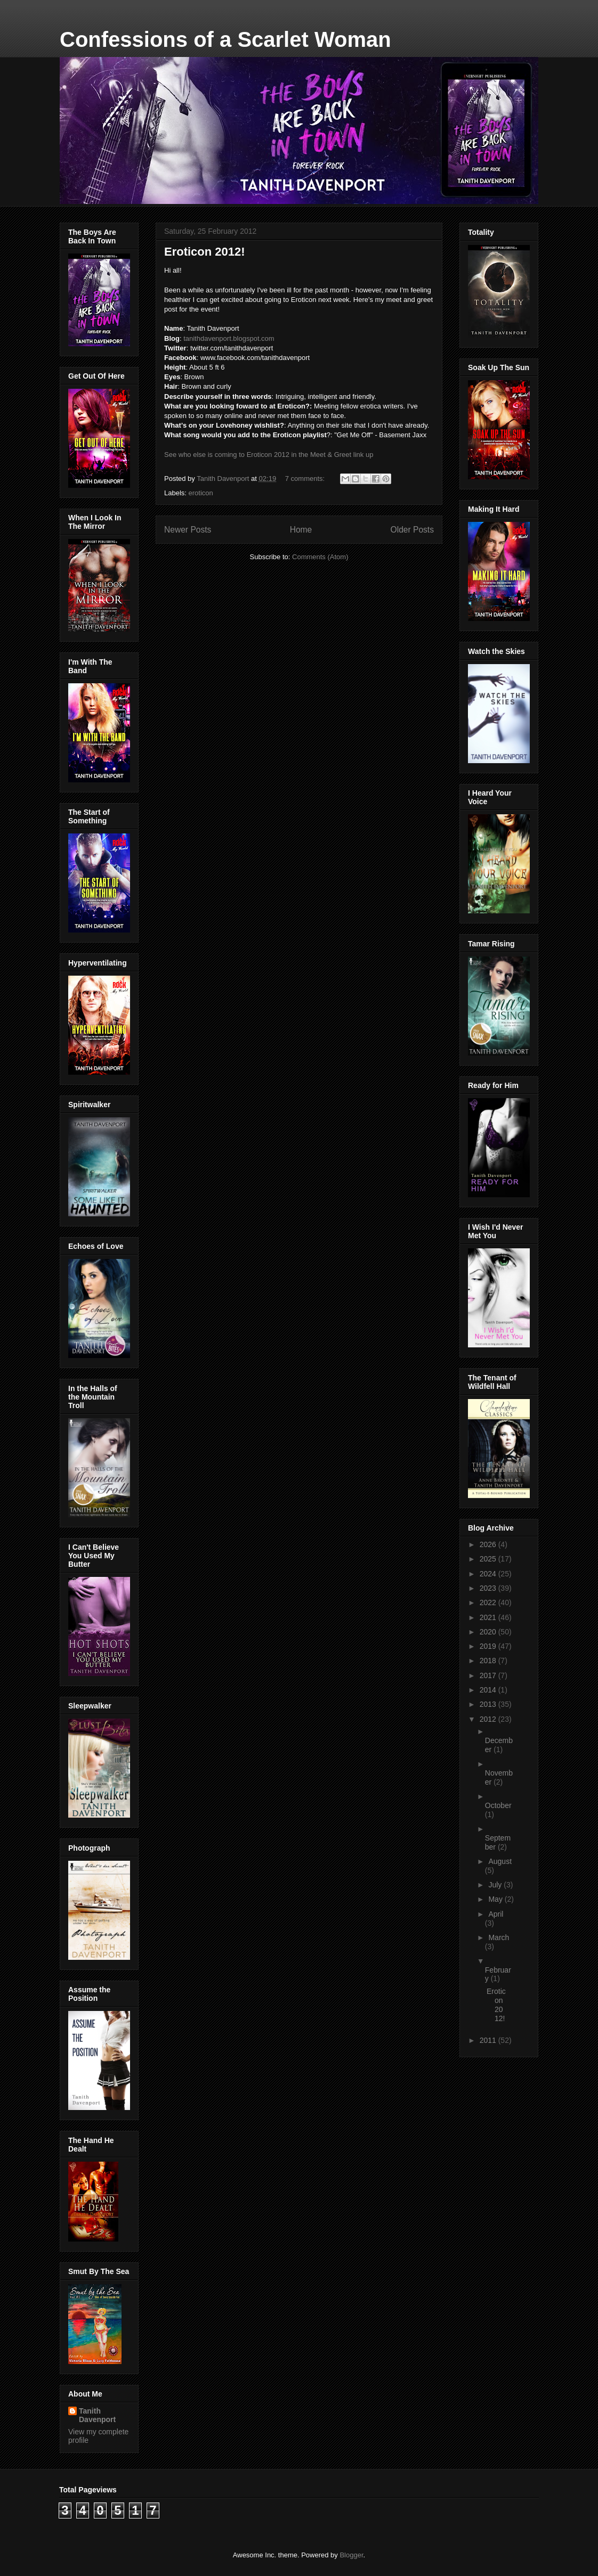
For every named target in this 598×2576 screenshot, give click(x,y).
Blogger (351, 2555)
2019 (489, 1646)
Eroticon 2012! (204, 251)
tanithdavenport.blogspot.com (228, 338)
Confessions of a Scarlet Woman (225, 39)
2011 (489, 2040)
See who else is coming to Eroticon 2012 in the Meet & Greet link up (268, 455)
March (498, 1937)
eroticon (201, 493)
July (496, 1884)
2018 (489, 1660)
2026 (489, 1544)
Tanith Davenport (97, 2415)
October (498, 1805)
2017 (489, 1675)
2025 (489, 1559)
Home (301, 529)
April (495, 1914)
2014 (489, 1690)
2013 (489, 1704)
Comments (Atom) (320, 557)
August (500, 1861)
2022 (489, 1602)
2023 (489, 1588)
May (496, 1899)
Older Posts (412, 529)
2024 (489, 1573)
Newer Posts (187, 529)
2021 (489, 1617)
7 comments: (306, 479)
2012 (489, 1719)
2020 (489, 1632)
